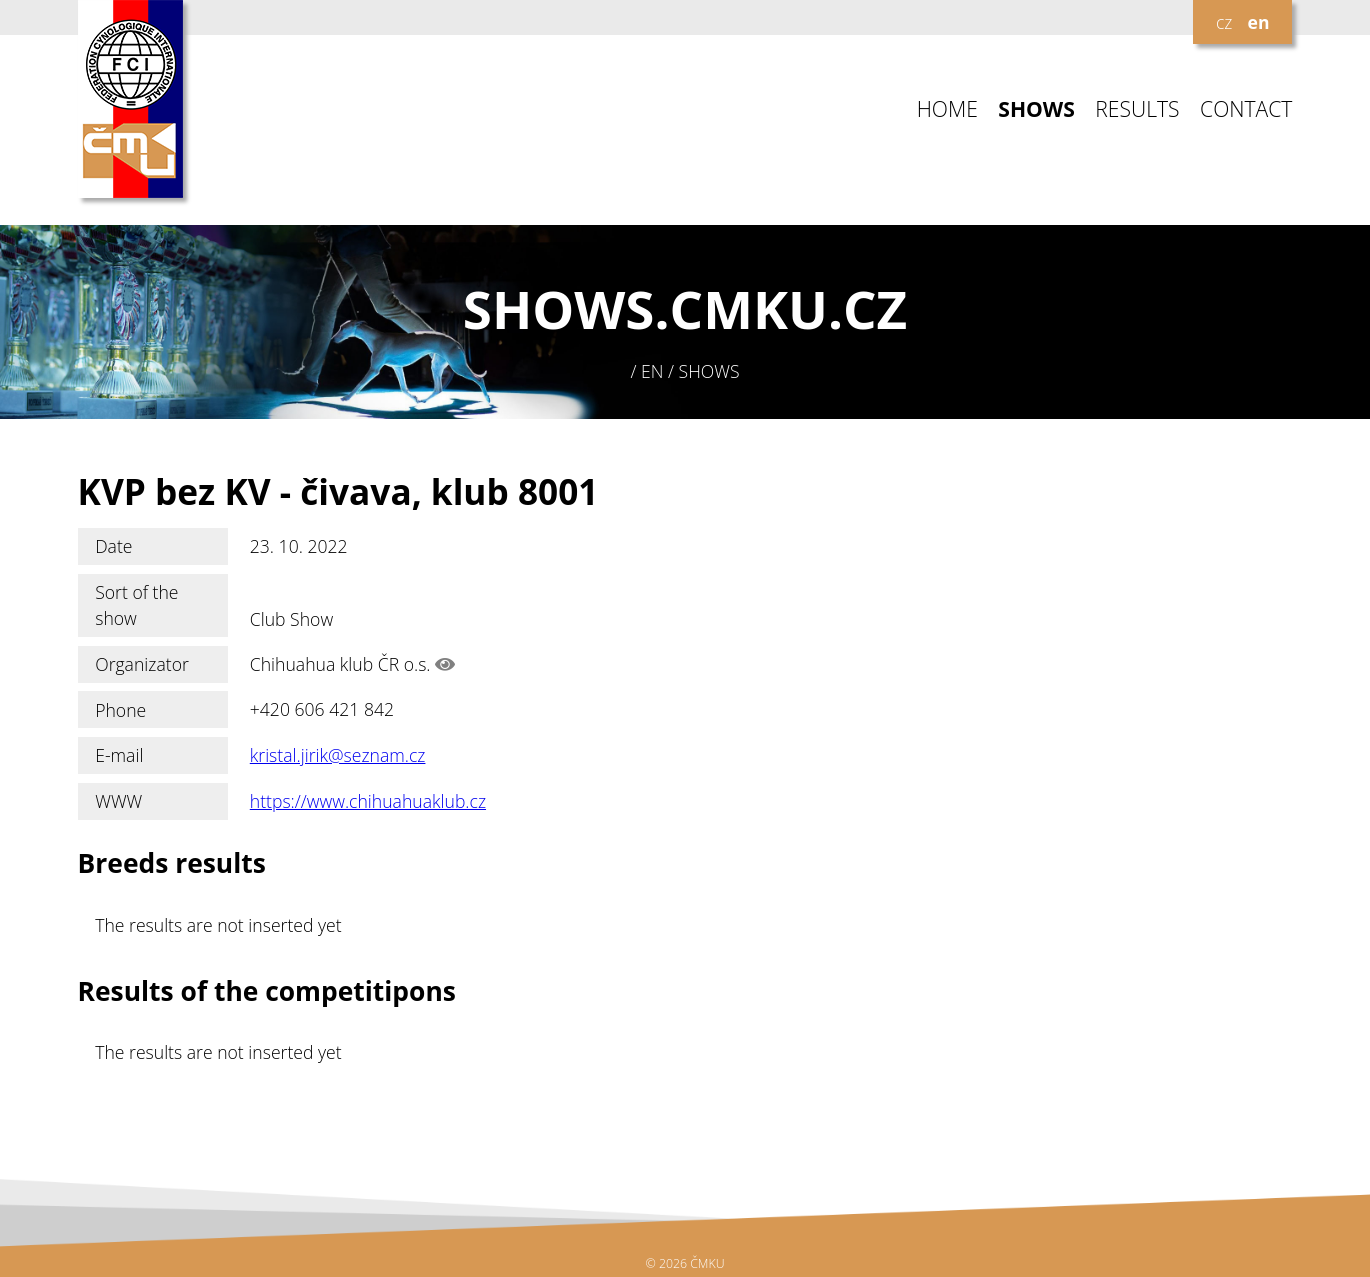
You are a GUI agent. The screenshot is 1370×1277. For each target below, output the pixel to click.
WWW (118, 801)
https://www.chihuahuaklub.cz (368, 801)
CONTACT (1246, 109)
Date (113, 546)
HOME (947, 109)
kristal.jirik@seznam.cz (338, 755)
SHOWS (1036, 109)
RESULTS (1137, 109)
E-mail (119, 755)
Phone (120, 710)
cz (1224, 22)
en (1259, 22)
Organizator (142, 664)
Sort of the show (136, 605)
